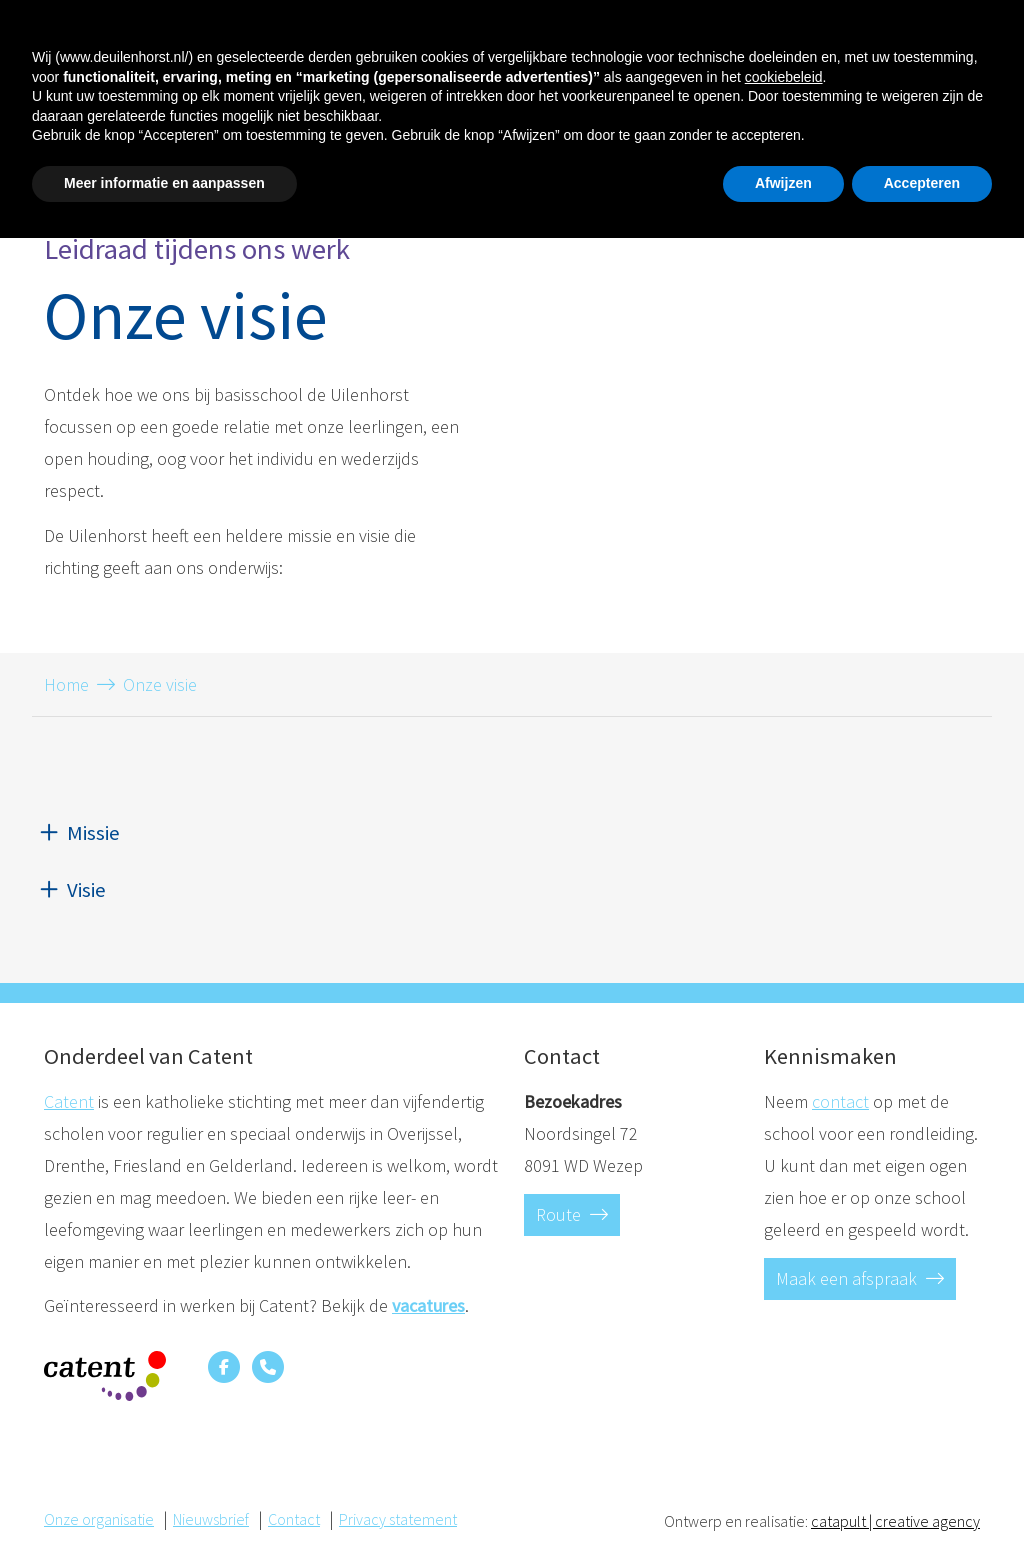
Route (572, 1214)
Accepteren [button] (922, 1492)
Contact (930, 37)
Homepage (83, 101)
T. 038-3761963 (721, 34)
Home (66, 684)
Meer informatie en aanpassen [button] (164, 1492)
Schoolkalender (619, 101)
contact (840, 1101)
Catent (69, 1101)
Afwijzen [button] (783, 1492)
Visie (86, 890)
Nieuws (730, 101)
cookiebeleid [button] (784, 1386)
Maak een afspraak (860, 1278)
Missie (93, 833)
